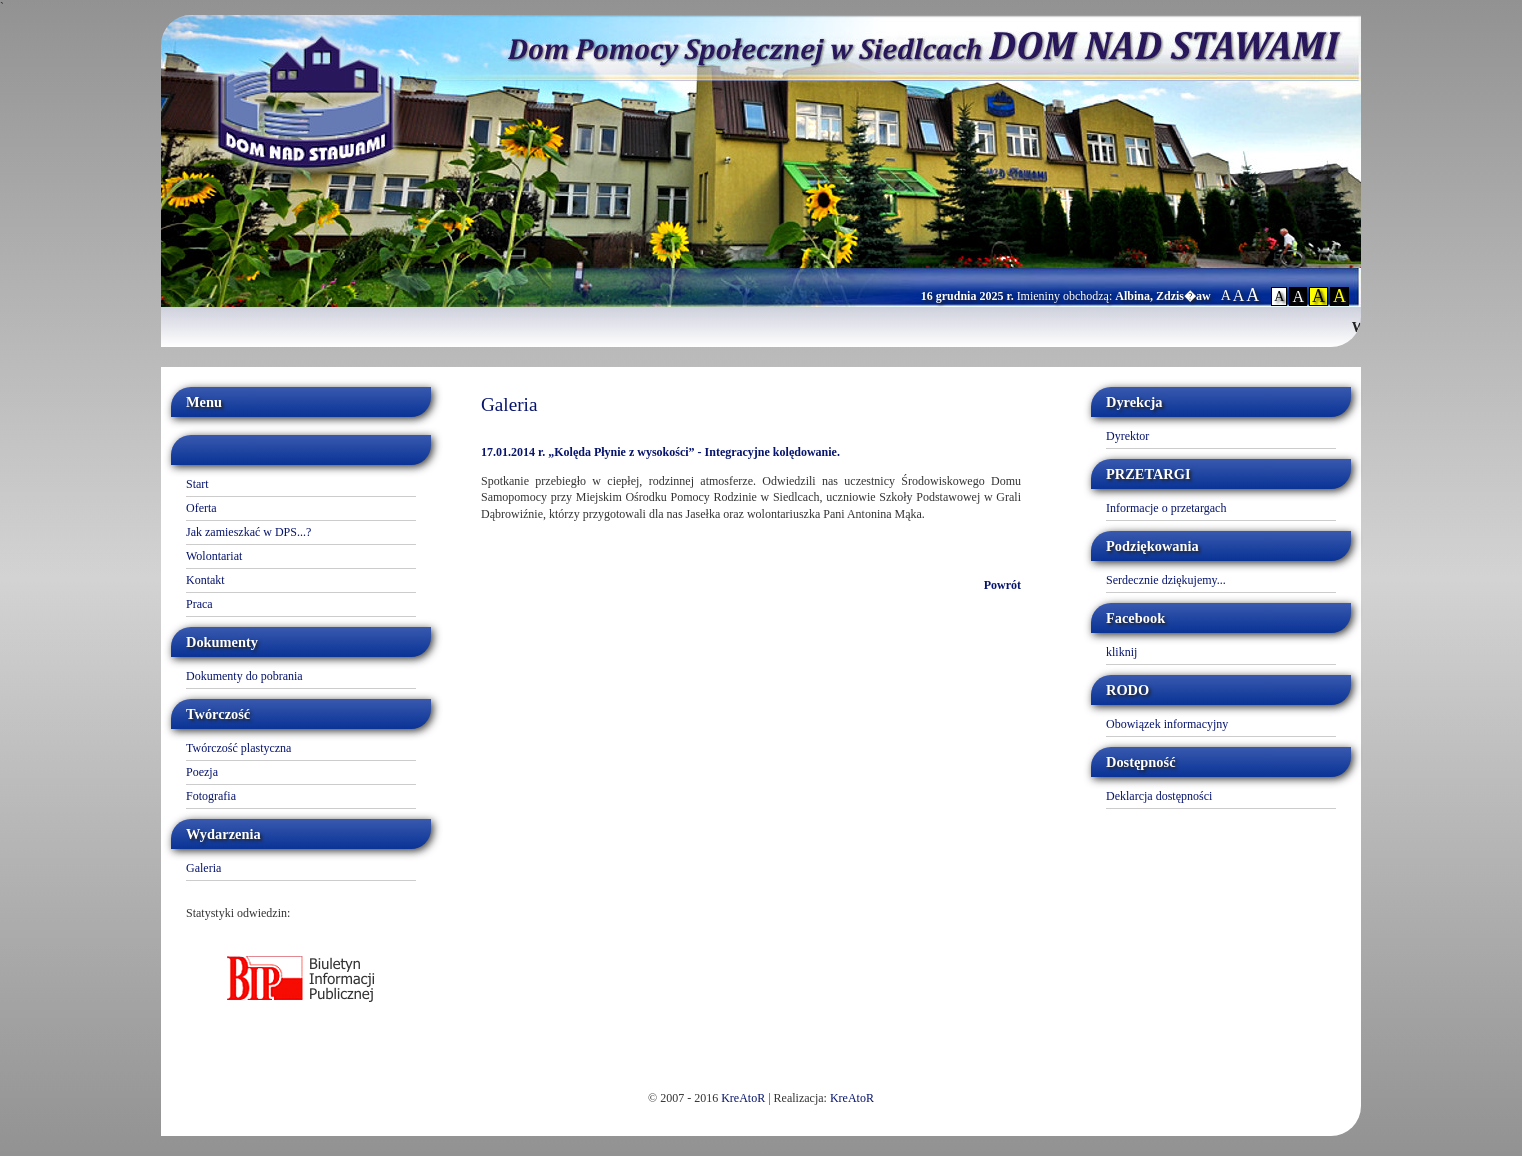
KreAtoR (743, 1098)
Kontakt (205, 580)
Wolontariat (214, 556)
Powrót (1002, 585)
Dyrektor (1127, 436)
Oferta (201, 508)
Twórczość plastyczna (238, 748)
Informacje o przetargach (1166, 508)
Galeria (203, 868)
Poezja (202, 772)
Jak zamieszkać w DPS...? (248, 532)
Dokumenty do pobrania (244, 676)
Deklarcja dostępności (1159, 796)
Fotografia (211, 796)
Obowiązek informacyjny (1167, 724)
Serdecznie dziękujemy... (1166, 580)
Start (197, 484)
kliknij (1121, 652)
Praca (199, 604)
